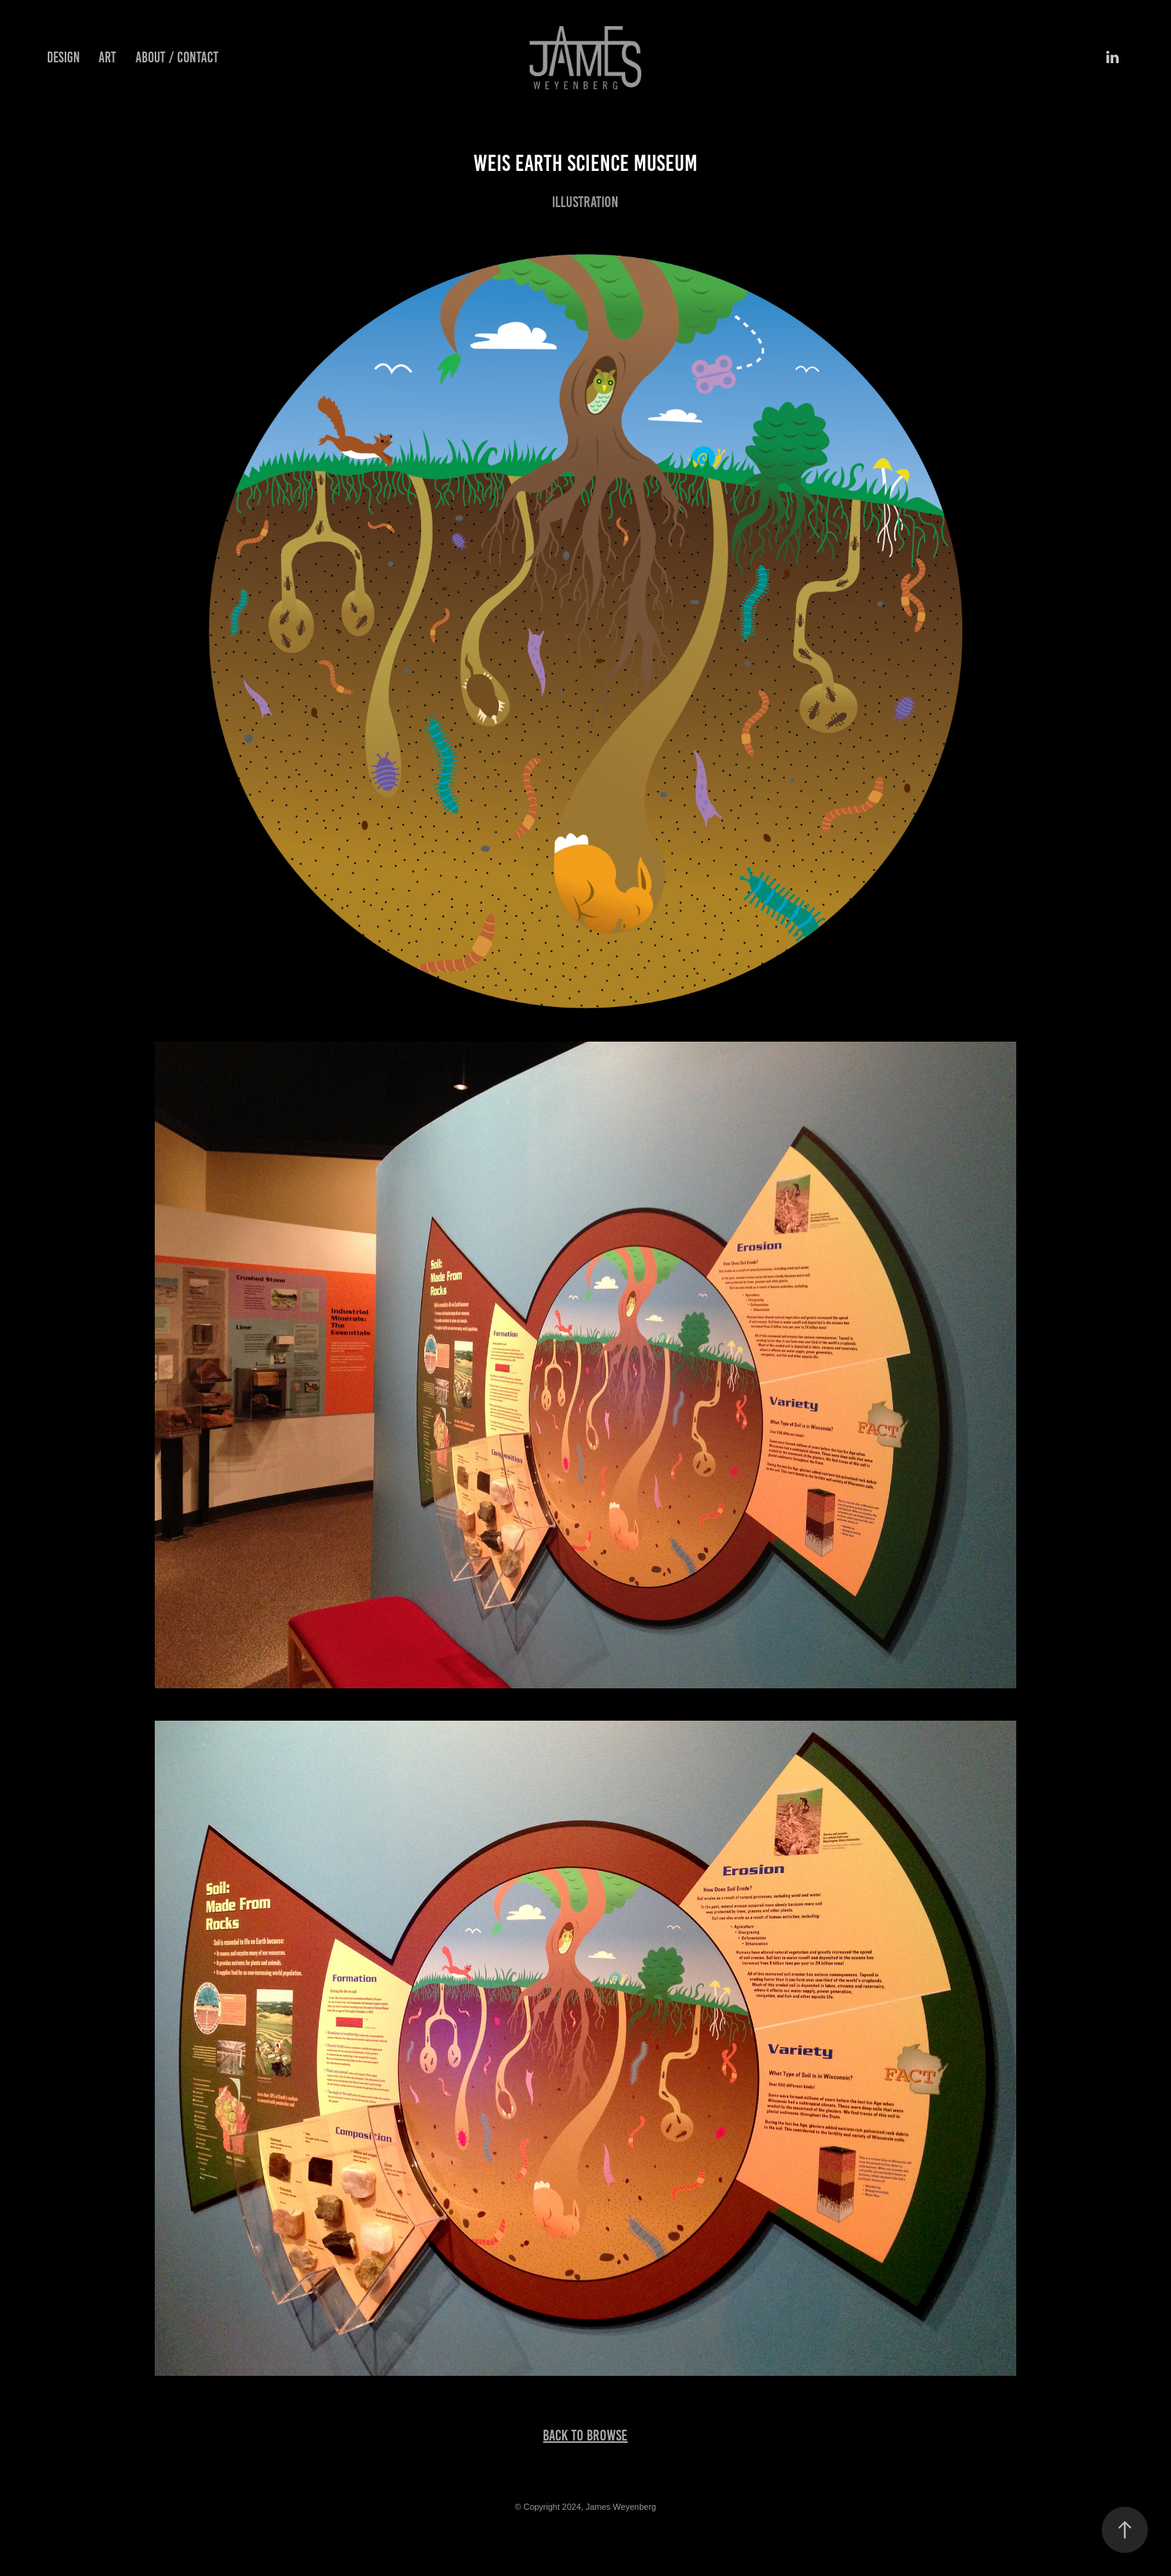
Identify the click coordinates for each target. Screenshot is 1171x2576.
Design (63, 57)
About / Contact (177, 57)
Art (107, 57)
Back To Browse (585, 2435)
